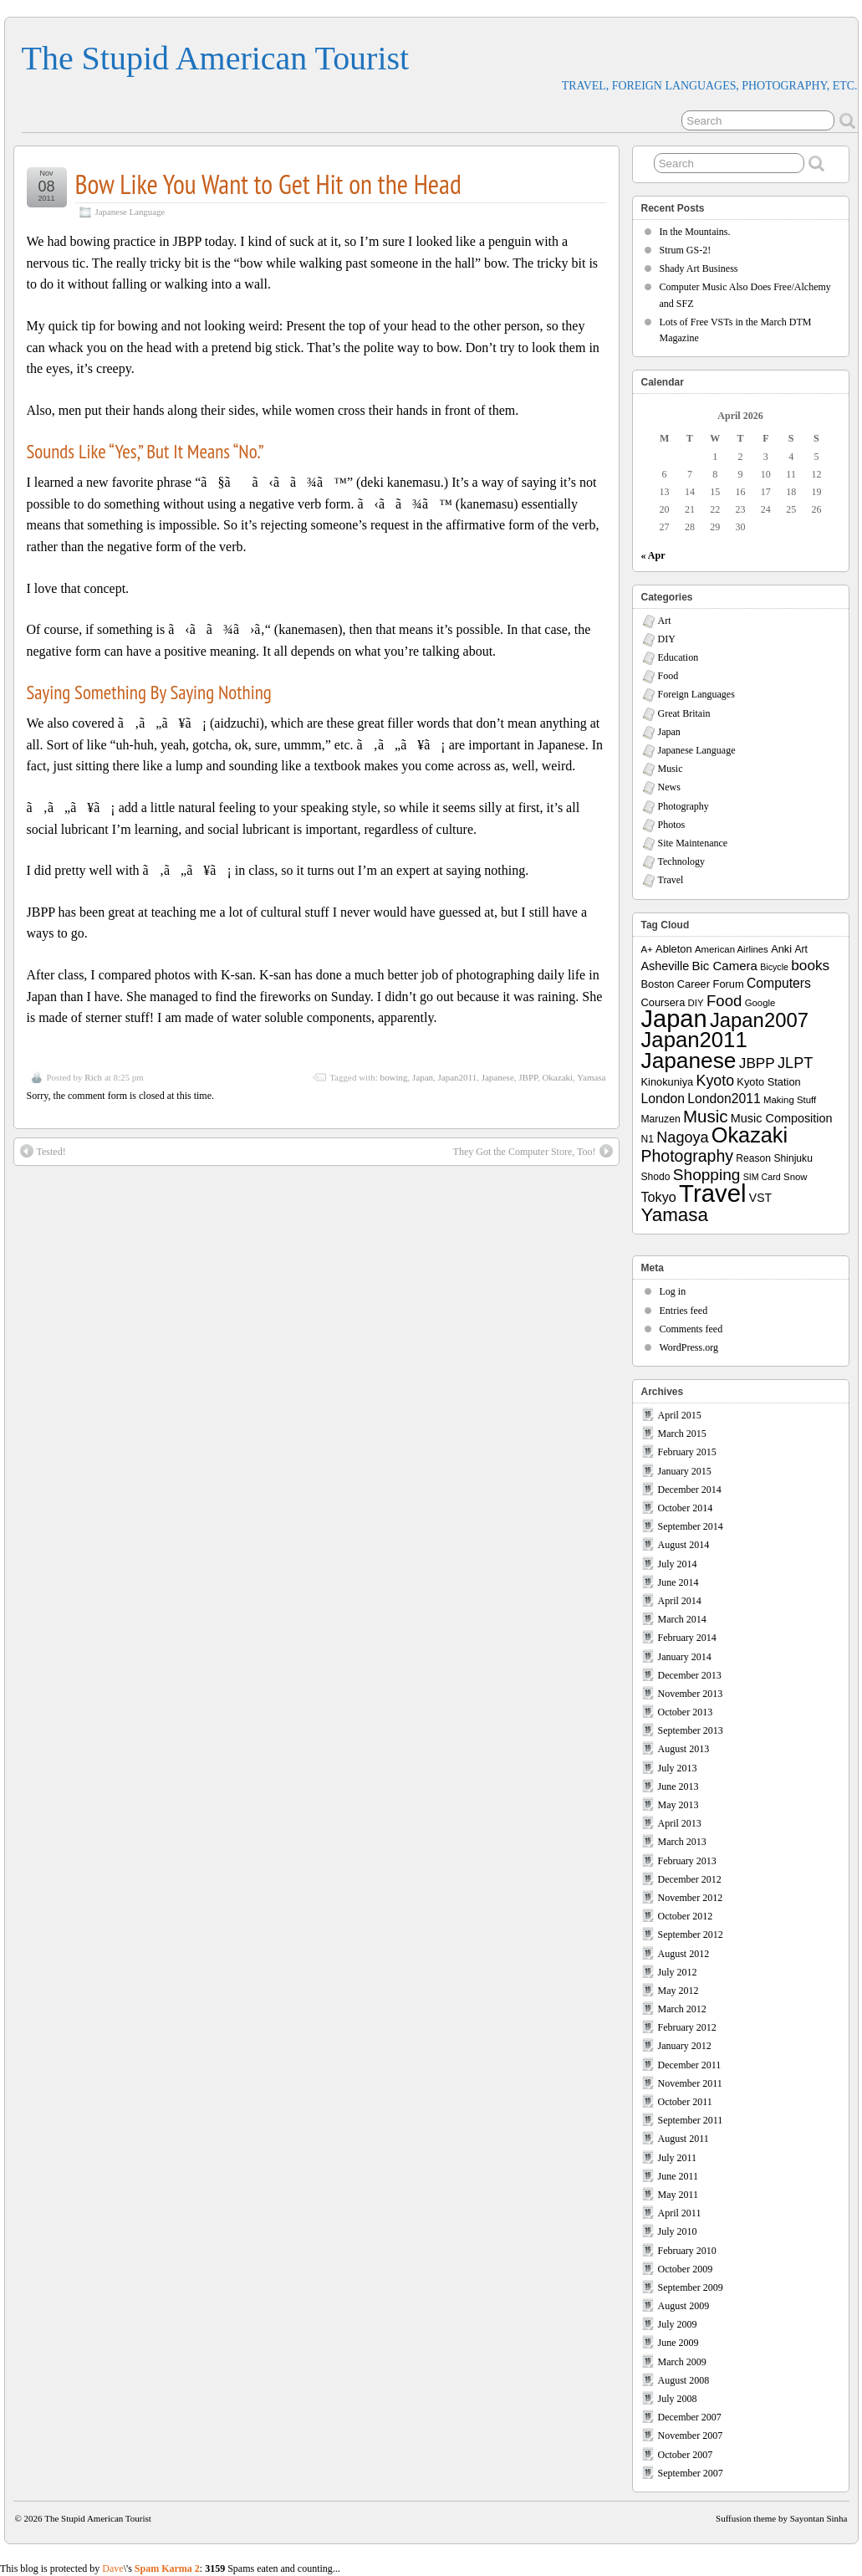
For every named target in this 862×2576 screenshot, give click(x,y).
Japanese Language (130, 212)
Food (668, 676)
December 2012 (690, 1879)
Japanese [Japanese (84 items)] (689, 1060)
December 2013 (690, 1675)
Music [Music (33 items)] (705, 1116)
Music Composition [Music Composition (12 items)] (782, 1118)
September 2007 (690, 2473)
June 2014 (678, 1582)
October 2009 (685, 2269)
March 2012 (682, 2009)
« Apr (653, 555)
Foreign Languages (696, 694)
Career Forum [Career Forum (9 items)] (710, 984)
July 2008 (677, 2399)
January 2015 (685, 1471)
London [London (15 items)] (663, 1098)
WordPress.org (689, 1347)
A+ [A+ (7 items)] (647, 949)
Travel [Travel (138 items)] (712, 1193)
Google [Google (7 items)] (760, 1003)
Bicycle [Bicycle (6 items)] (774, 967)
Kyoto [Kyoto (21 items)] (715, 1080)
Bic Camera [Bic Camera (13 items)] (724, 965)
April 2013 (679, 1823)
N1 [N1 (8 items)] (647, 1139)
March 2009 (682, 2362)
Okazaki (557, 1077)
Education (678, 657)
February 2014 (687, 1637)
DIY (667, 639)
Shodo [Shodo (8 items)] (656, 1177)
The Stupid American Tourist (216, 58)
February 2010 (687, 2251)
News (669, 787)
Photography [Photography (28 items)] (687, 1156)
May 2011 (678, 2194)
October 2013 (685, 1712)
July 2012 (677, 1972)
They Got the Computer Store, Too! (533, 1151)
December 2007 (690, 2417)
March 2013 (682, 1842)
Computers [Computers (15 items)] (779, 983)
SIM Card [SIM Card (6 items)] (762, 1177)
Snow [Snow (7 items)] (795, 1177)
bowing (394, 1077)
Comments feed (691, 1329)
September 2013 (690, 1730)
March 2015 (682, 1433)
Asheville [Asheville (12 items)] (665, 966)
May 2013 (678, 1805)
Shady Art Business (699, 268)
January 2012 (685, 2046)
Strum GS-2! (686, 250)
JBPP (528, 1077)
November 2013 (690, 1693)
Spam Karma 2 (167, 2568)
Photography (683, 806)
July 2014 (677, 1564)
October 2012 (685, 1916)
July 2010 (677, 2231)
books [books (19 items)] (810, 965)
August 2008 (684, 2380)
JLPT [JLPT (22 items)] (795, 1063)
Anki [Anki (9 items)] (781, 949)
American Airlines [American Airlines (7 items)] (731, 949)
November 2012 (690, 1898)
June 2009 (678, 2343)
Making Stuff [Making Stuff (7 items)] (789, 1100)
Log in (673, 1291)
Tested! (43, 1151)
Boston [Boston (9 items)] (658, 984)
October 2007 (685, 2455)
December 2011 (690, 2065)
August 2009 (684, 2306)
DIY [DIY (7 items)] (696, 1003)
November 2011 (690, 2083)
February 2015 (687, 1452)
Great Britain (684, 713)
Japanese (498, 1077)
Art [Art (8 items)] (800, 949)
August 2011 (683, 2138)
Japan (422, 1077)
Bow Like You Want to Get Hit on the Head (268, 184)
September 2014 (690, 1526)
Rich (93, 1077)
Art (664, 620)
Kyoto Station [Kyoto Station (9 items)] (768, 1082)
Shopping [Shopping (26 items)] (707, 1174)
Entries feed (684, 1310)
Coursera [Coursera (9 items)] (663, 1002)
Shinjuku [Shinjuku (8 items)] (792, 1158)
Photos (672, 825)
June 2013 (678, 1786)
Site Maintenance (693, 843)
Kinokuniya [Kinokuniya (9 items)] (667, 1082)
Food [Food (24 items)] (724, 1000)
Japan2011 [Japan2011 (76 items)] (694, 1039)
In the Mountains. (695, 232)
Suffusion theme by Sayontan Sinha (781, 2518)
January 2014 (685, 1657)
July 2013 (677, 1768)
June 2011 (678, 2176)
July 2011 (677, 2158)
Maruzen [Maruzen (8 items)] (661, 1119)
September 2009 (690, 2287)
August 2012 (684, 1954)
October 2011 (685, 2102)
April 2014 (679, 1601)
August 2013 (684, 1749)
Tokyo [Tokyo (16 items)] (658, 1196)
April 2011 (679, 2213)
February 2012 (687, 2027)
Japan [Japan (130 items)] (674, 1018)
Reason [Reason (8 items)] (753, 1158)
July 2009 (677, 2324)
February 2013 (687, 1861)
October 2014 (685, 1508)
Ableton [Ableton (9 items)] (673, 949)
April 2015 (679, 1415)
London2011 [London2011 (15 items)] (723, 1098)
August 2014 (684, 1545)
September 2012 (690, 1934)
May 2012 (678, 1990)
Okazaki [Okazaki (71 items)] (750, 1135)
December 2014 (690, 1489)
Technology (681, 861)
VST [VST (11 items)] (760, 1197)
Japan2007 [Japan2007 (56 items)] (759, 1020)
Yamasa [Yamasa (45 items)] (674, 1214)
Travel (671, 880)
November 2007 (690, 2435)
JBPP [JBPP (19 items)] (757, 1063)
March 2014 (682, 1619)
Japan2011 (457, 1077)
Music (670, 768)
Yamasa (591, 1077)
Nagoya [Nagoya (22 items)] (682, 1137)
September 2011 (690, 2120)
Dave (112, 2568)
